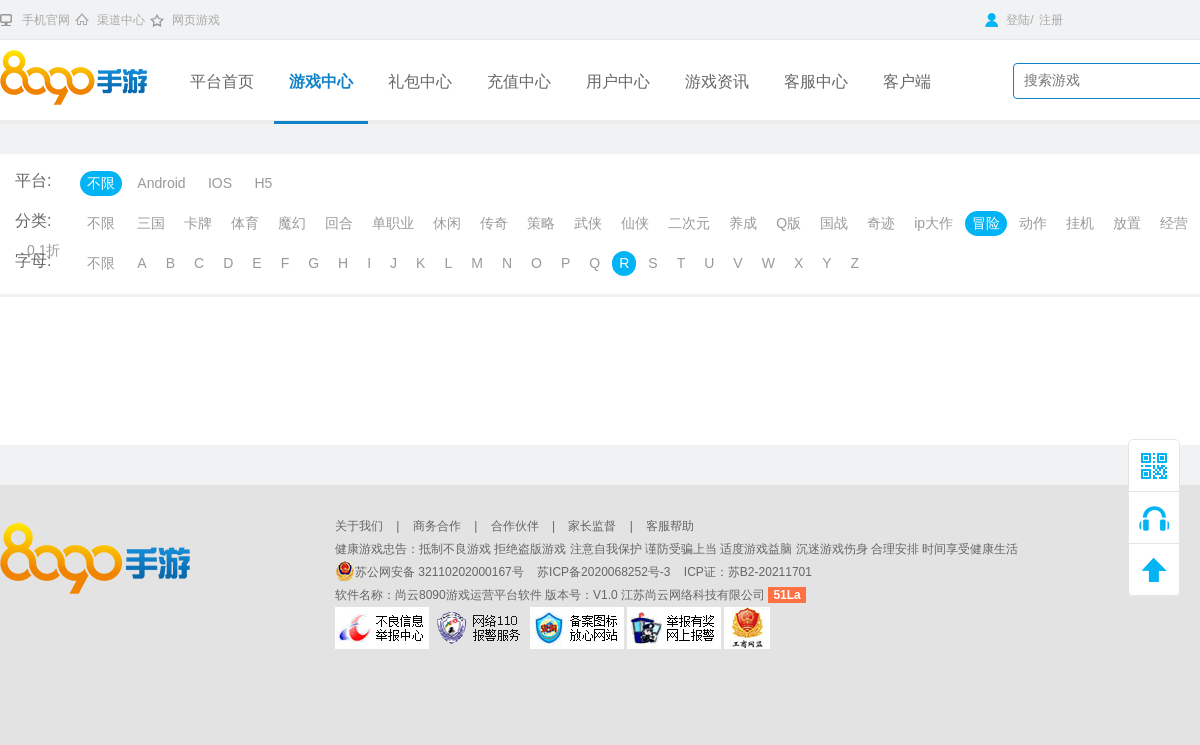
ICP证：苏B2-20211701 (748, 572)
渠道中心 (121, 20)
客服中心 (816, 81)
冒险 (986, 223)
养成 (743, 223)
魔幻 (292, 223)
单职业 (393, 223)
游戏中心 (321, 81)
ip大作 (933, 223)
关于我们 (359, 526)
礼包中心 (420, 81)
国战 (834, 223)
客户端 (907, 81)
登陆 (1007, 20)
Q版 (788, 223)
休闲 (447, 223)
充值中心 (519, 81)
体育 (245, 223)
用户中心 (618, 81)
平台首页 (222, 81)
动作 (1033, 223)
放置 (1127, 223)
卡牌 (198, 223)
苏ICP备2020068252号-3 (605, 572)
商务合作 (437, 526)
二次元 (689, 223)
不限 (101, 183)
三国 (151, 223)
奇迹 (881, 223)
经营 (1174, 223)
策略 (541, 223)
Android (161, 183)
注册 (1051, 20)
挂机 (1080, 223)
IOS (220, 183)
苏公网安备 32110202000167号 (431, 572)
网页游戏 (196, 20)
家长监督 (592, 526)
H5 (263, 183)
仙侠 (635, 223)
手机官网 (46, 20)
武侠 (588, 223)
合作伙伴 (515, 526)
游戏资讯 (717, 81)
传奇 (494, 223)
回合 (339, 223)
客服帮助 (670, 526)
